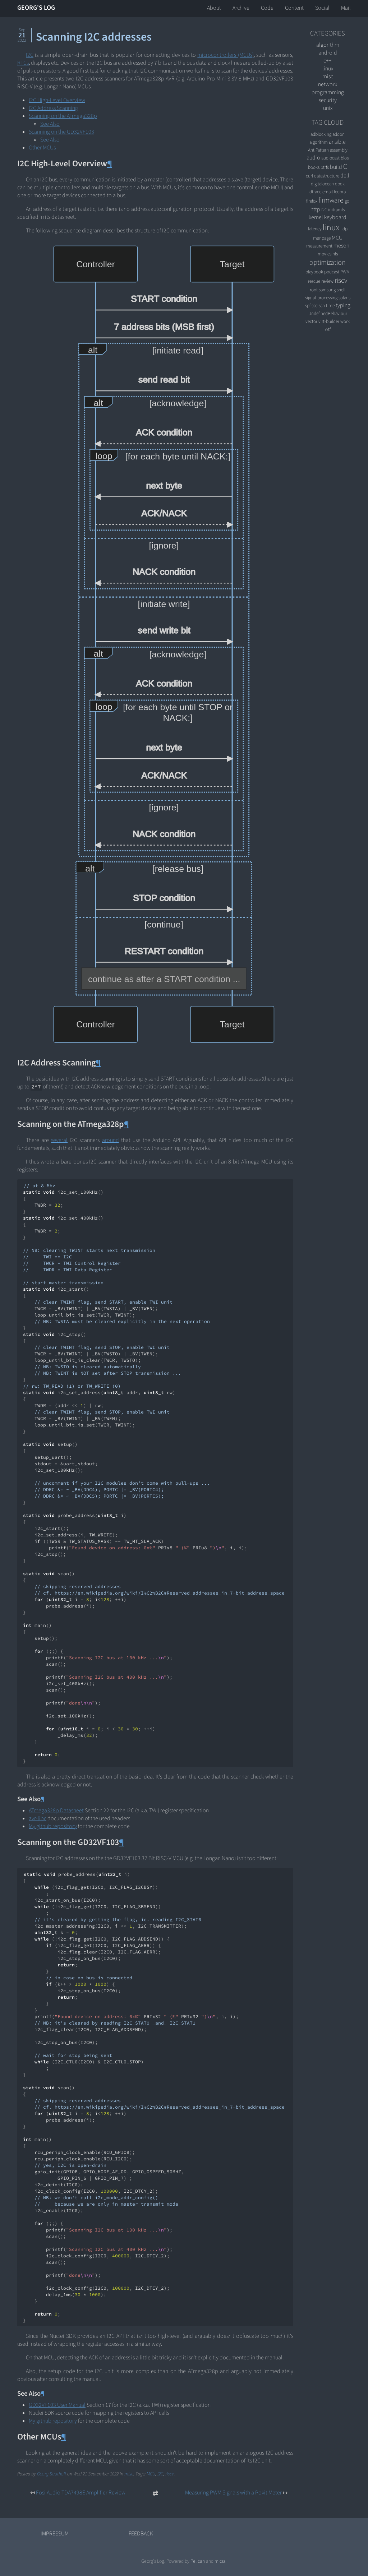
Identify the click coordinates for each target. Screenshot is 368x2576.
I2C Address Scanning (53, 108)
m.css (220, 2561)
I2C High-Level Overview (57, 100)
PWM (345, 271)
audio (313, 158)
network (327, 84)
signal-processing (321, 297)
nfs (335, 253)
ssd (315, 305)
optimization (327, 263)
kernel (316, 217)
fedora (340, 191)
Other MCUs (42, 148)
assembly (339, 150)
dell (344, 176)
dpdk (340, 183)
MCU (151, 2473)
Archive (241, 8)
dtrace (315, 191)
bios (345, 157)
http (315, 209)
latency (315, 228)
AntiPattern (318, 150)
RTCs (23, 63)
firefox (311, 201)
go (347, 201)
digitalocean (322, 183)
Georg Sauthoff (51, 2473)
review (327, 281)
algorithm (327, 45)
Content (294, 8)
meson (341, 246)
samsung (327, 289)
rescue (314, 281)
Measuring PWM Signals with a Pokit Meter (233, 2493)
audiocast (330, 157)
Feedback (141, 2534)
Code (267, 8)
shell (341, 289)
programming (328, 92)
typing (343, 305)
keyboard (335, 217)
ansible (337, 142)
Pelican (197, 2561)
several (59, 1140)
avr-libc (37, 1818)
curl (309, 175)
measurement (319, 245)
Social (322, 8)
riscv (169, 2473)
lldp (344, 228)
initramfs (336, 209)
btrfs (325, 167)
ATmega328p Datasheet (56, 1810)
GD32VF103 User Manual (57, 2405)
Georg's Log (36, 7)
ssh (322, 305)
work (345, 321)
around (110, 1140)
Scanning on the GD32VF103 (61, 132)
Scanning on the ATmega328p (63, 116)
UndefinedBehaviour (327, 313)
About (214, 8)
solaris (344, 297)
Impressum (55, 2534)
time (330, 305)
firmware (331, 200)
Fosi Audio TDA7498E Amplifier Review (80, 2493)
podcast (331, 271)
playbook (314, 271)
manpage (322, 238)
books (313, 167)
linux (327, 69)
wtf (328, 329)
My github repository (53, 1826)
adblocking (320, 134)
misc (128, 2473)
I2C (29, 55)
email (327, 191)
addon (338, 134)
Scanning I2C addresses (94, 37)
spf (307, 305)
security (328, 100)
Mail (346, 8)
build (336, 167)
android (327, 53)
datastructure (326, 175)
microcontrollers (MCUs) (225, 55)
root (314, 289)
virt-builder (328, 321)
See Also (50, 124)
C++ (327, 61)
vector (311, 321)
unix (327, 108)
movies (324, 253)
